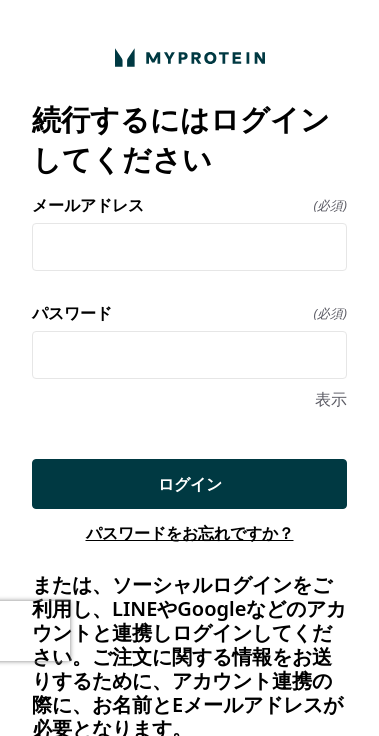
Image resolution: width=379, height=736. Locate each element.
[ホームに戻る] (189, 57)
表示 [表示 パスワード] (331, 399)
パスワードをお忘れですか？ (190, 533)
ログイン (190, 484)
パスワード (189, 313)
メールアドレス (189, 205)
